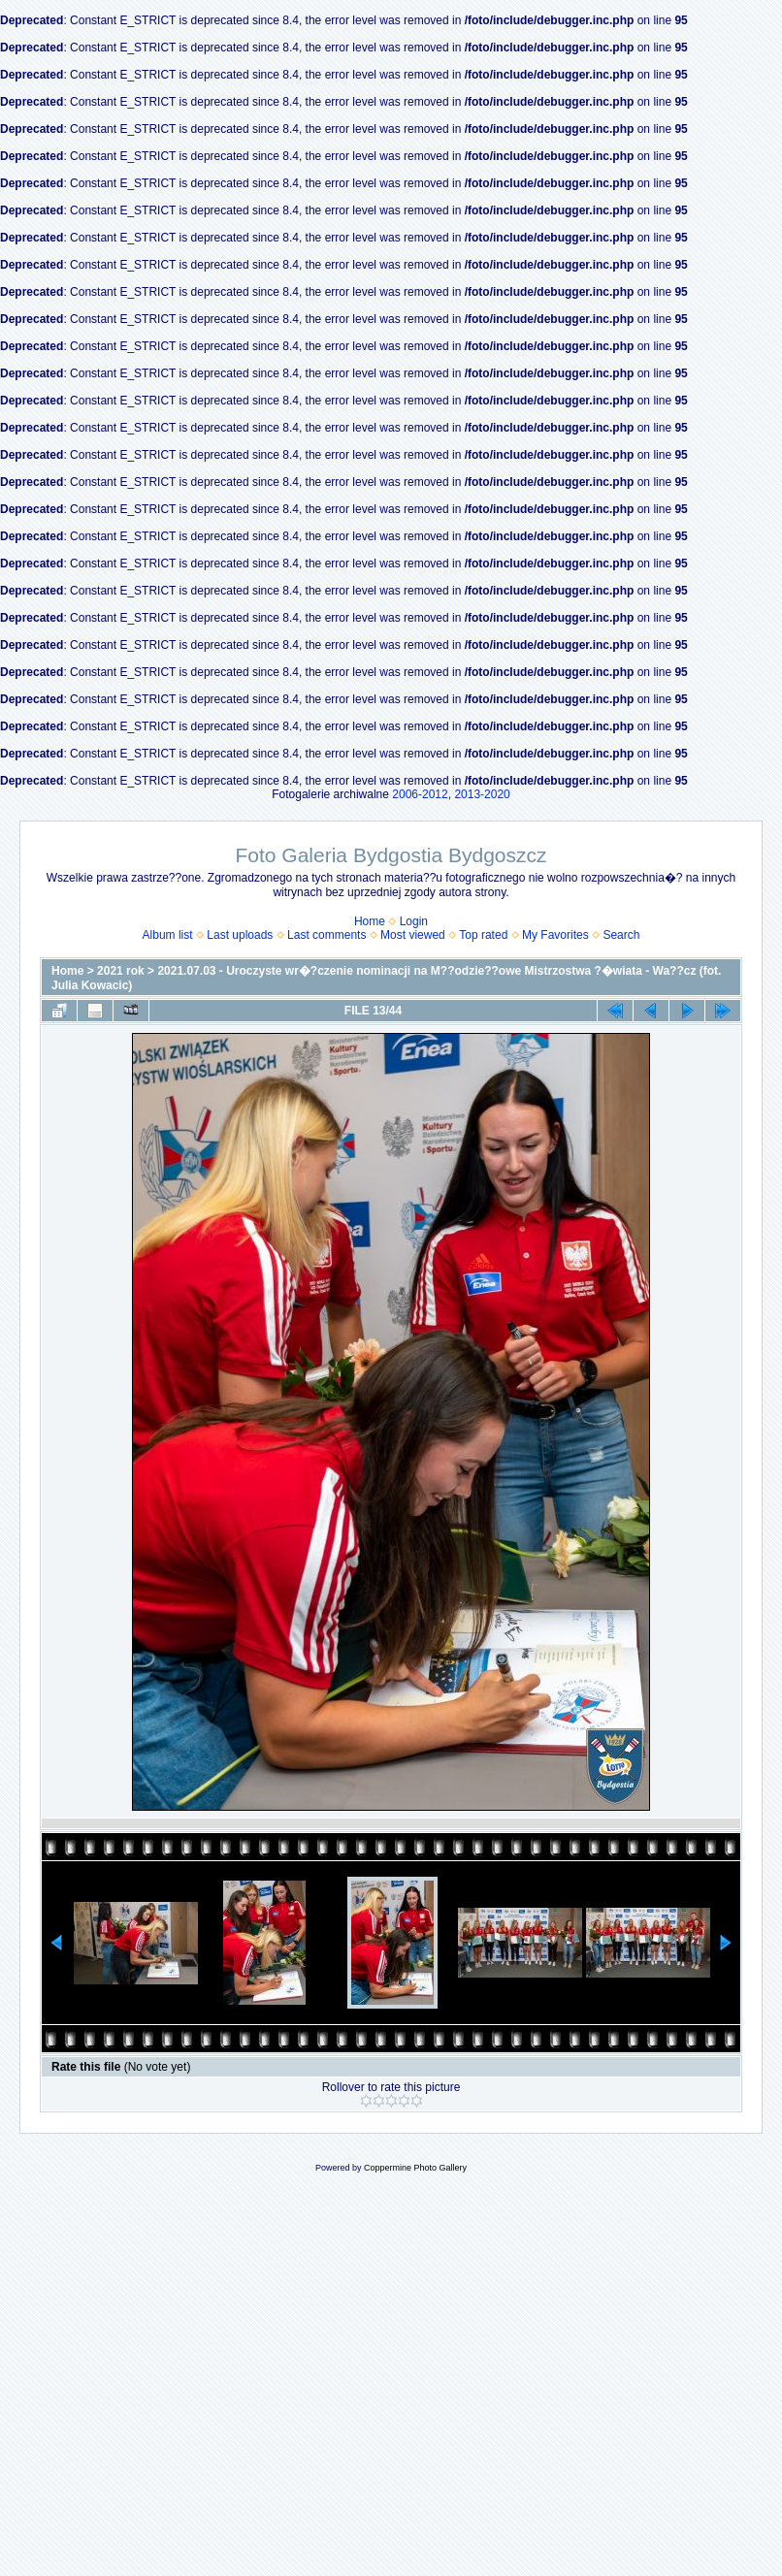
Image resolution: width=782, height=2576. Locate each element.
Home (369, 921)
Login (414, 921)
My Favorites (555, 935)
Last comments (326, 935)
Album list (168, 935)
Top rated (483, 935)
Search (621, 935)
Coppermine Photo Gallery (415, 2168)
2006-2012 (419, 794)
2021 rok (121, 971)
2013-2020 (481, 794)
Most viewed (412, 935)
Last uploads (240, 935)
